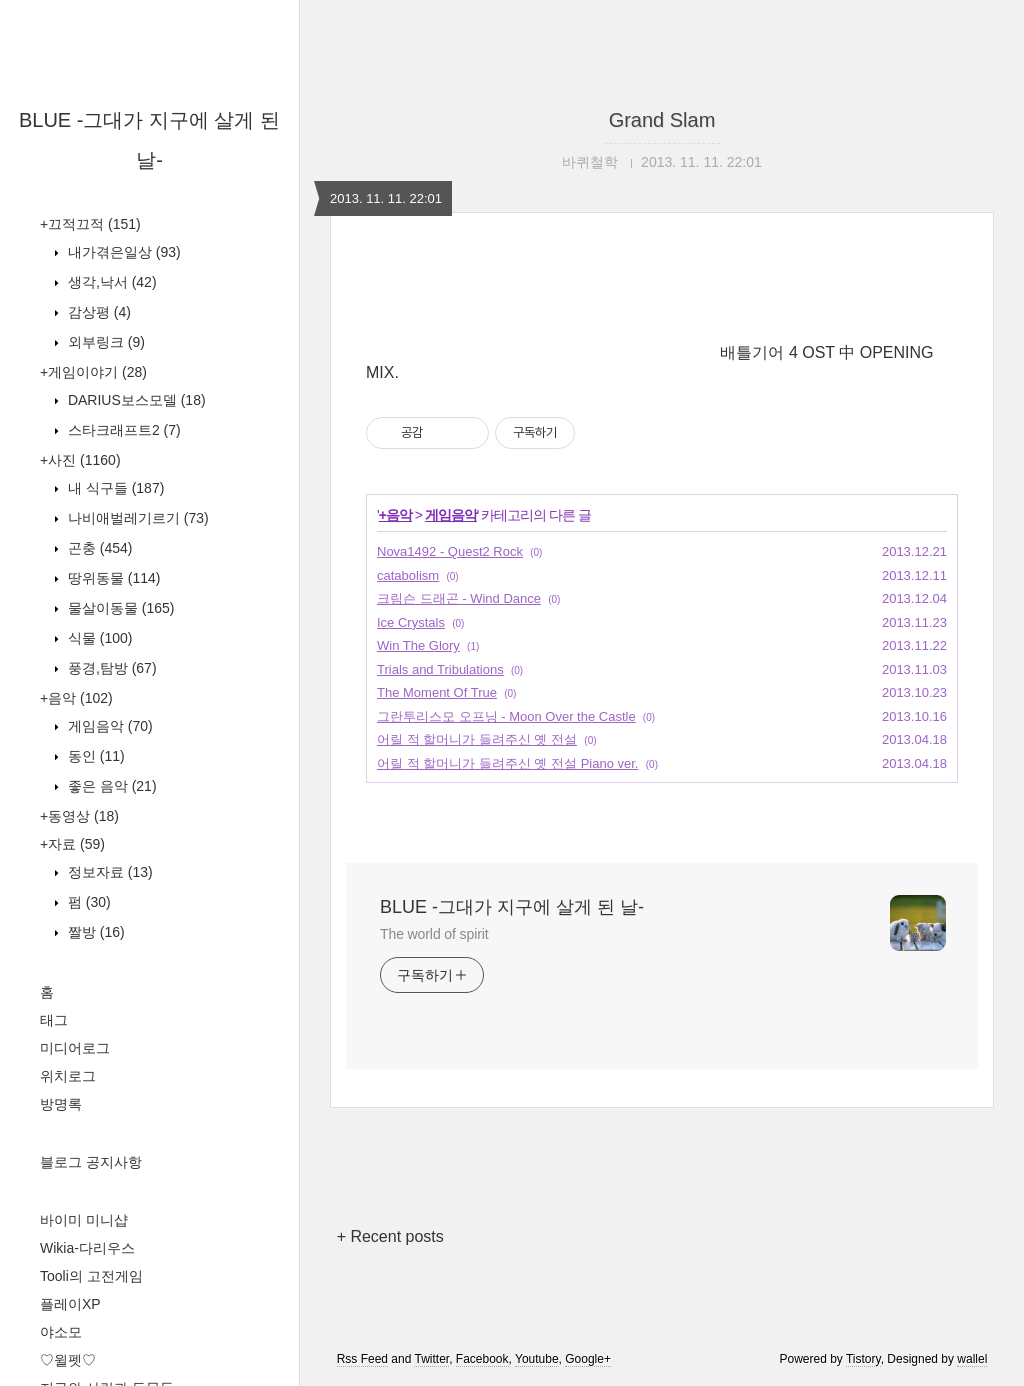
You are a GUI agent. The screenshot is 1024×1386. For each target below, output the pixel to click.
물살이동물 (119, 608)
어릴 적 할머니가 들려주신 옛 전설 (477, 739)
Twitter (431, 1359)
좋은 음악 (110, 786)
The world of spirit (434, 934)
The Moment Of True (437, 692)
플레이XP (70, 1304)
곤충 (98, 548)
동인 (94, 756)
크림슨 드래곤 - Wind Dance (459, 598)
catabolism (408, 575)
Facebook (482, 1359)
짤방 (94, 932)
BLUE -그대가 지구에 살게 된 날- (512, 907)
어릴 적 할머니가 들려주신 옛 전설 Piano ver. (508, 763)
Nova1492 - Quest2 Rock (450, 551)
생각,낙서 (110, 282)
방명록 (61, 1104)
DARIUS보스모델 (135, 400)
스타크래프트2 (122, 430)
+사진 (80, 460)
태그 (54, 1020)
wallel (972, 1359)
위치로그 (68, 1076)
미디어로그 (75, 1048)
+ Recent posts (390, 1236)
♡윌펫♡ (68, 1360)
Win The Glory (418, 645)
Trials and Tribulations (440, 669)
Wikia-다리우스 (87, 1248)
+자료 (72, 844)
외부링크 (104, 342)
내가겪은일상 (122, 252)
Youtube (537, 1359)
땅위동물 (112, 578)
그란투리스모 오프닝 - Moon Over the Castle (506, 716)
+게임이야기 (93, 372)
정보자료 (108, 872)
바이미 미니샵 (84, 1220)
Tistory (863, 1359)
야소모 (61, 1332)
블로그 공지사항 (91, 1162)
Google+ (588, 1359)
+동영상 (79, 816)
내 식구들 (114, 488)
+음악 (76, 698)
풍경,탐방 (110, 668)
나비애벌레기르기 (136, 518)
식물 (98, 638)
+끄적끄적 (90, 224)
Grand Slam (662, 120)
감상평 (97, 312)
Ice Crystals (411, 622)
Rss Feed (362, 1359)
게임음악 (108, 726)
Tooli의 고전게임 (91, 1276)
